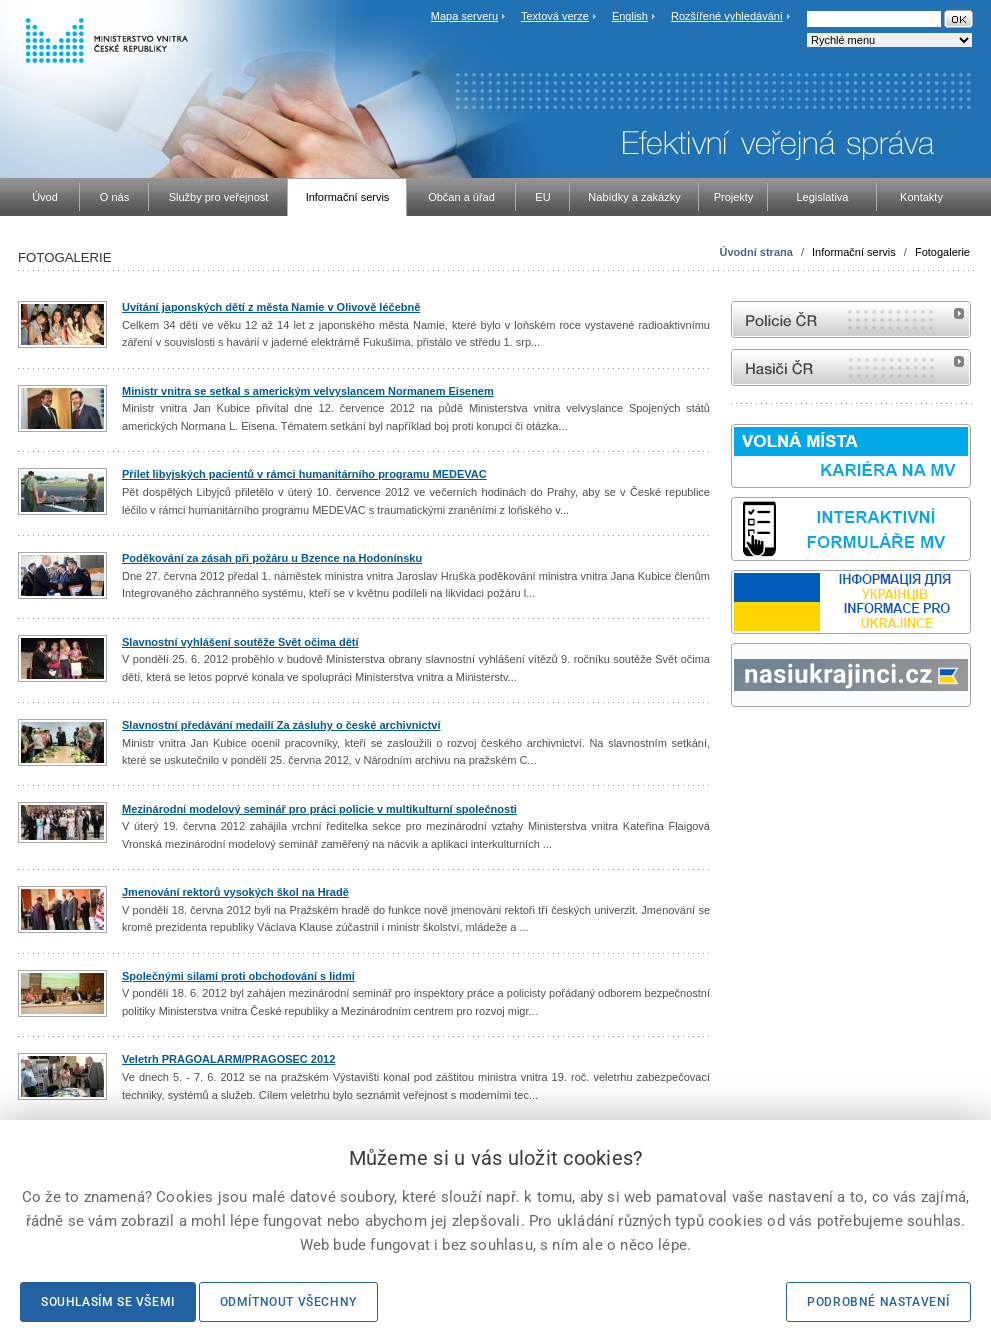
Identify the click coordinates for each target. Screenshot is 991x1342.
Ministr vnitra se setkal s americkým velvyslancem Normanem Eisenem (308, 391)
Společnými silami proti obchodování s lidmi (238, 976)
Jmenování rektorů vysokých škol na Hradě (235, 892)
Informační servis (854, 252)
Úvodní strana (756, 252)
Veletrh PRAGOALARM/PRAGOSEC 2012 (228, 1059)
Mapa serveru (464, 16)
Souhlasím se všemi (108, 1302)
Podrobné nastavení (878, 1302)
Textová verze (555, 16)
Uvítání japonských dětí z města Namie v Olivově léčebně (271, 307)
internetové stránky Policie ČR (851, 319)
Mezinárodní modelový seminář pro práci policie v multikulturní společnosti (319, 809)
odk (741, 744)
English (630, 16)
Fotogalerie (942, 252)
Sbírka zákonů (734, 744)
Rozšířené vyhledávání (727, 16)
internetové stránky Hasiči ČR (851, 367)
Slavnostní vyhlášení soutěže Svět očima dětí (240, 642)
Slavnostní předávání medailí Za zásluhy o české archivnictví (281, 725)
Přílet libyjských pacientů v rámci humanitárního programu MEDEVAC (304, 474)
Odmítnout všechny (288, 1302)
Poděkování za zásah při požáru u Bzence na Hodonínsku (272, 558)
